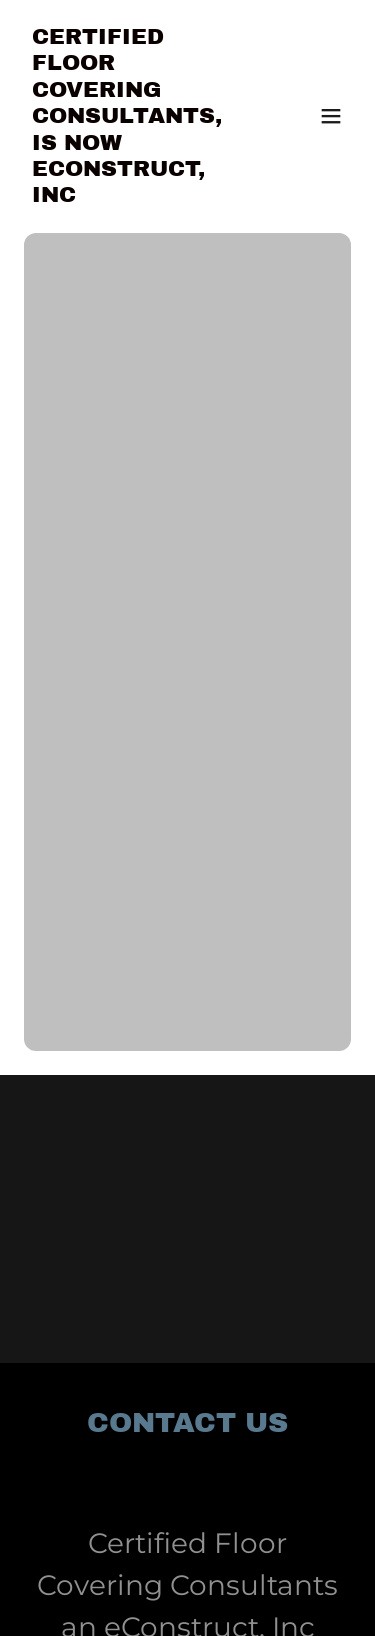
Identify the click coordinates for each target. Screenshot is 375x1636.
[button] (331, 116)
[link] (138, 196)
